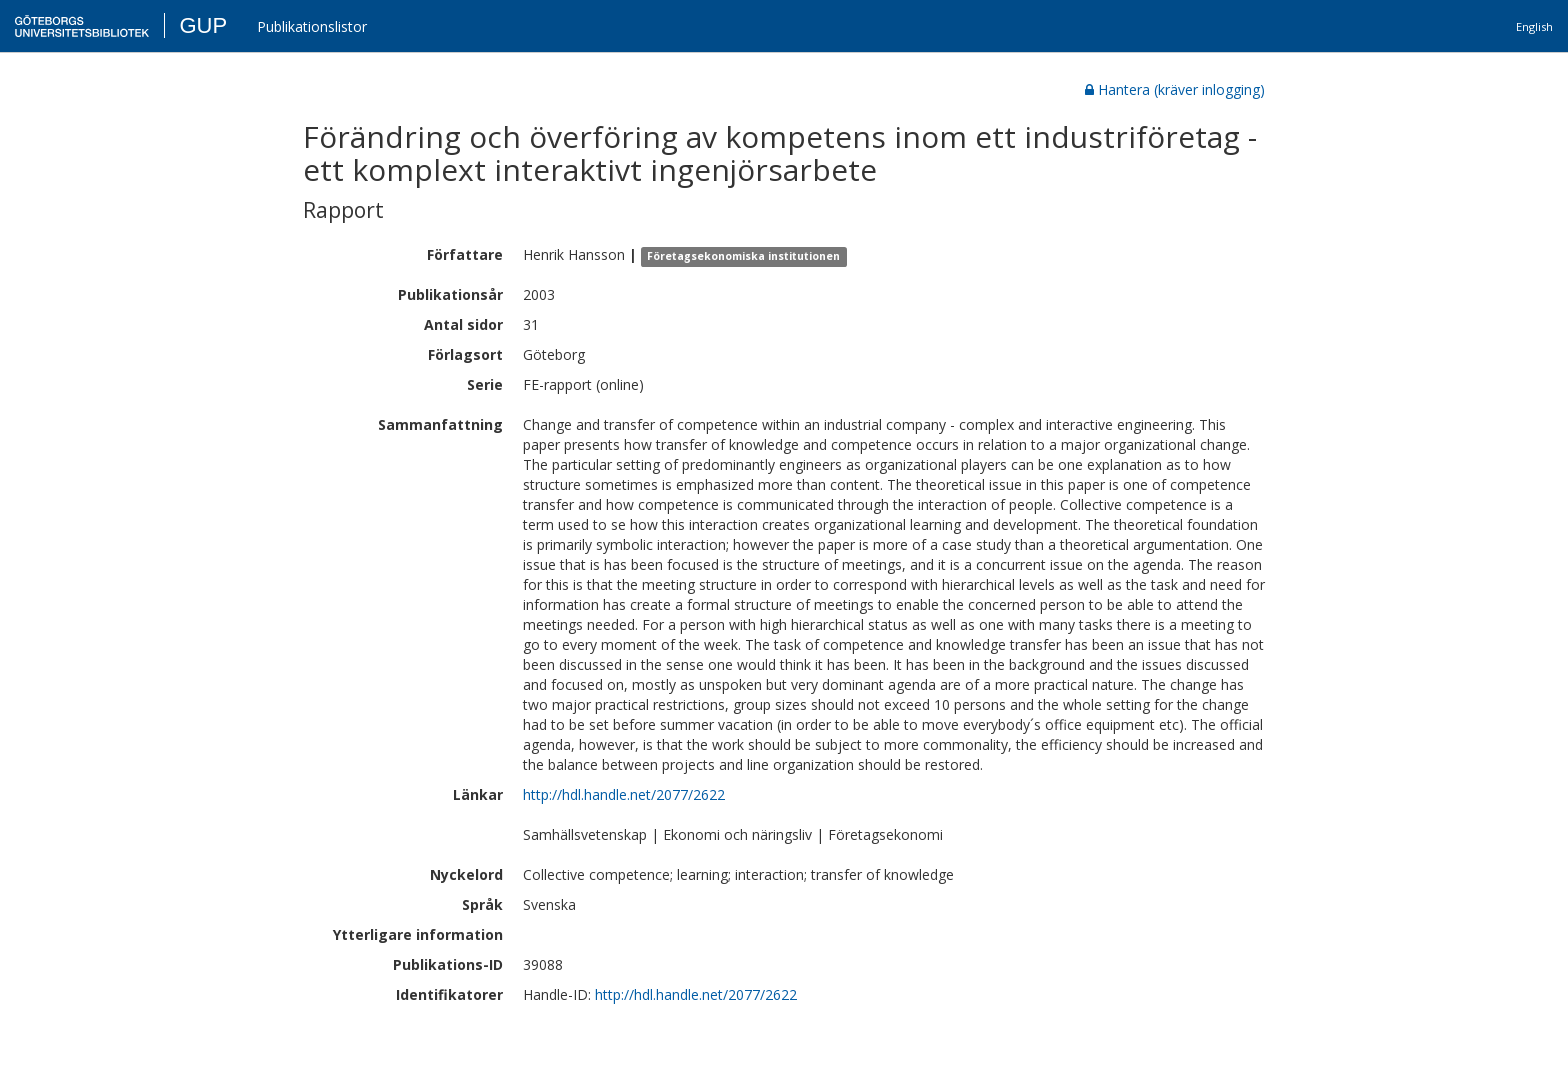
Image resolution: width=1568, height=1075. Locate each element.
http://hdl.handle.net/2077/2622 (624, 794)
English (1534, 26)
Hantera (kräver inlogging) (1175, 89)
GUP (203, 25)
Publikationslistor (312, 26)
